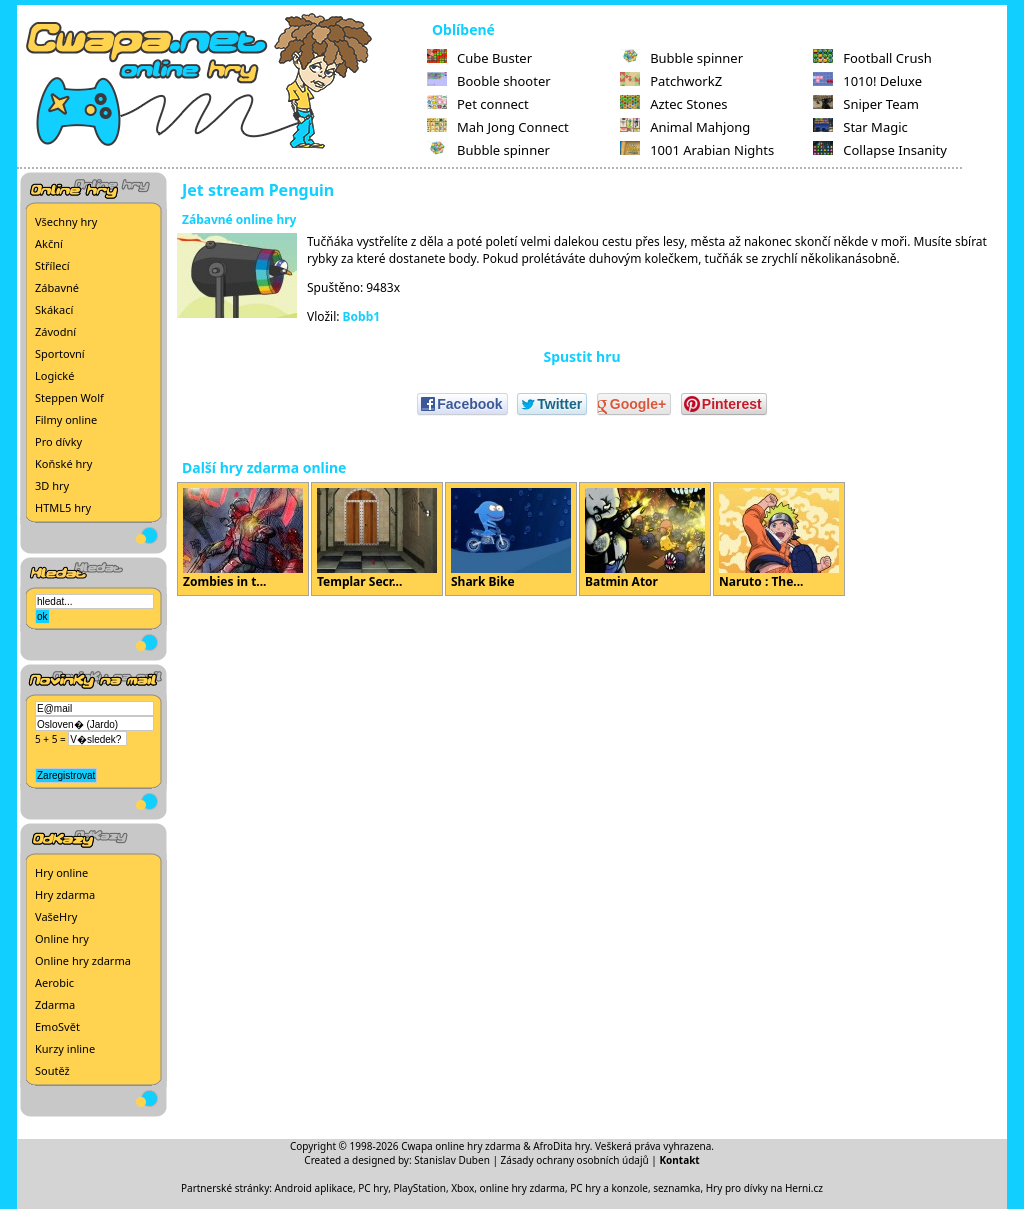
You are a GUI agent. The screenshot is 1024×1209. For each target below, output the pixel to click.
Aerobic (54, 982)
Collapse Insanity (880, 150)
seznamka (676, 1188)
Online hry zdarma (83, 960)
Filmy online (66, 419)
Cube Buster (479, 58)
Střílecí (52, 265)
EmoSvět (57, 1026)
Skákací (54, 309)
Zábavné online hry (239, 219)
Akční (49, 243)
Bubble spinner (488, 150)
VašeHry (56, 916)
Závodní (55, 331)
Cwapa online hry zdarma (461, 1146)
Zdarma (55, 1004)
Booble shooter (489, 81)
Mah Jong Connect (498, 127)
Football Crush (872, 58)
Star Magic (860, 127)
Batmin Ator (645, 539)
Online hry (62, 938)
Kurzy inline (65, 1048)
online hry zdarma (522, 1188)
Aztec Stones (673, 104)
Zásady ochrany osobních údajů (575, 1160)
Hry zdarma (65, 894)
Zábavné (57, 287)
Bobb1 (362, 316)
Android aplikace (314, 1188)
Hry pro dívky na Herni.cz (764, 1188)
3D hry (52, 485)
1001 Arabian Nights (697, 150)
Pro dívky (58, 441)
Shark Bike (511, 539)
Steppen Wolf (69, 397)
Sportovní (60, 353)
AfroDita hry (561, 1146)
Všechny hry (66, 221)
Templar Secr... (377, 539)
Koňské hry (63, 463)
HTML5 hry (63, 507)
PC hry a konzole (609, 1188)
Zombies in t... (243, 539)
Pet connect (478, 104)
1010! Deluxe (867, 81)
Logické (54, 375)
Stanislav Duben (452, 1160)
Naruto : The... (779, 539)
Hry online (61, 872)
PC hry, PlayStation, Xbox (416, 1188)
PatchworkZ (671, 81)
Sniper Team (866, 104)
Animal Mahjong (685, 127)
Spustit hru (581, 356)
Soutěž (52, 1070)
